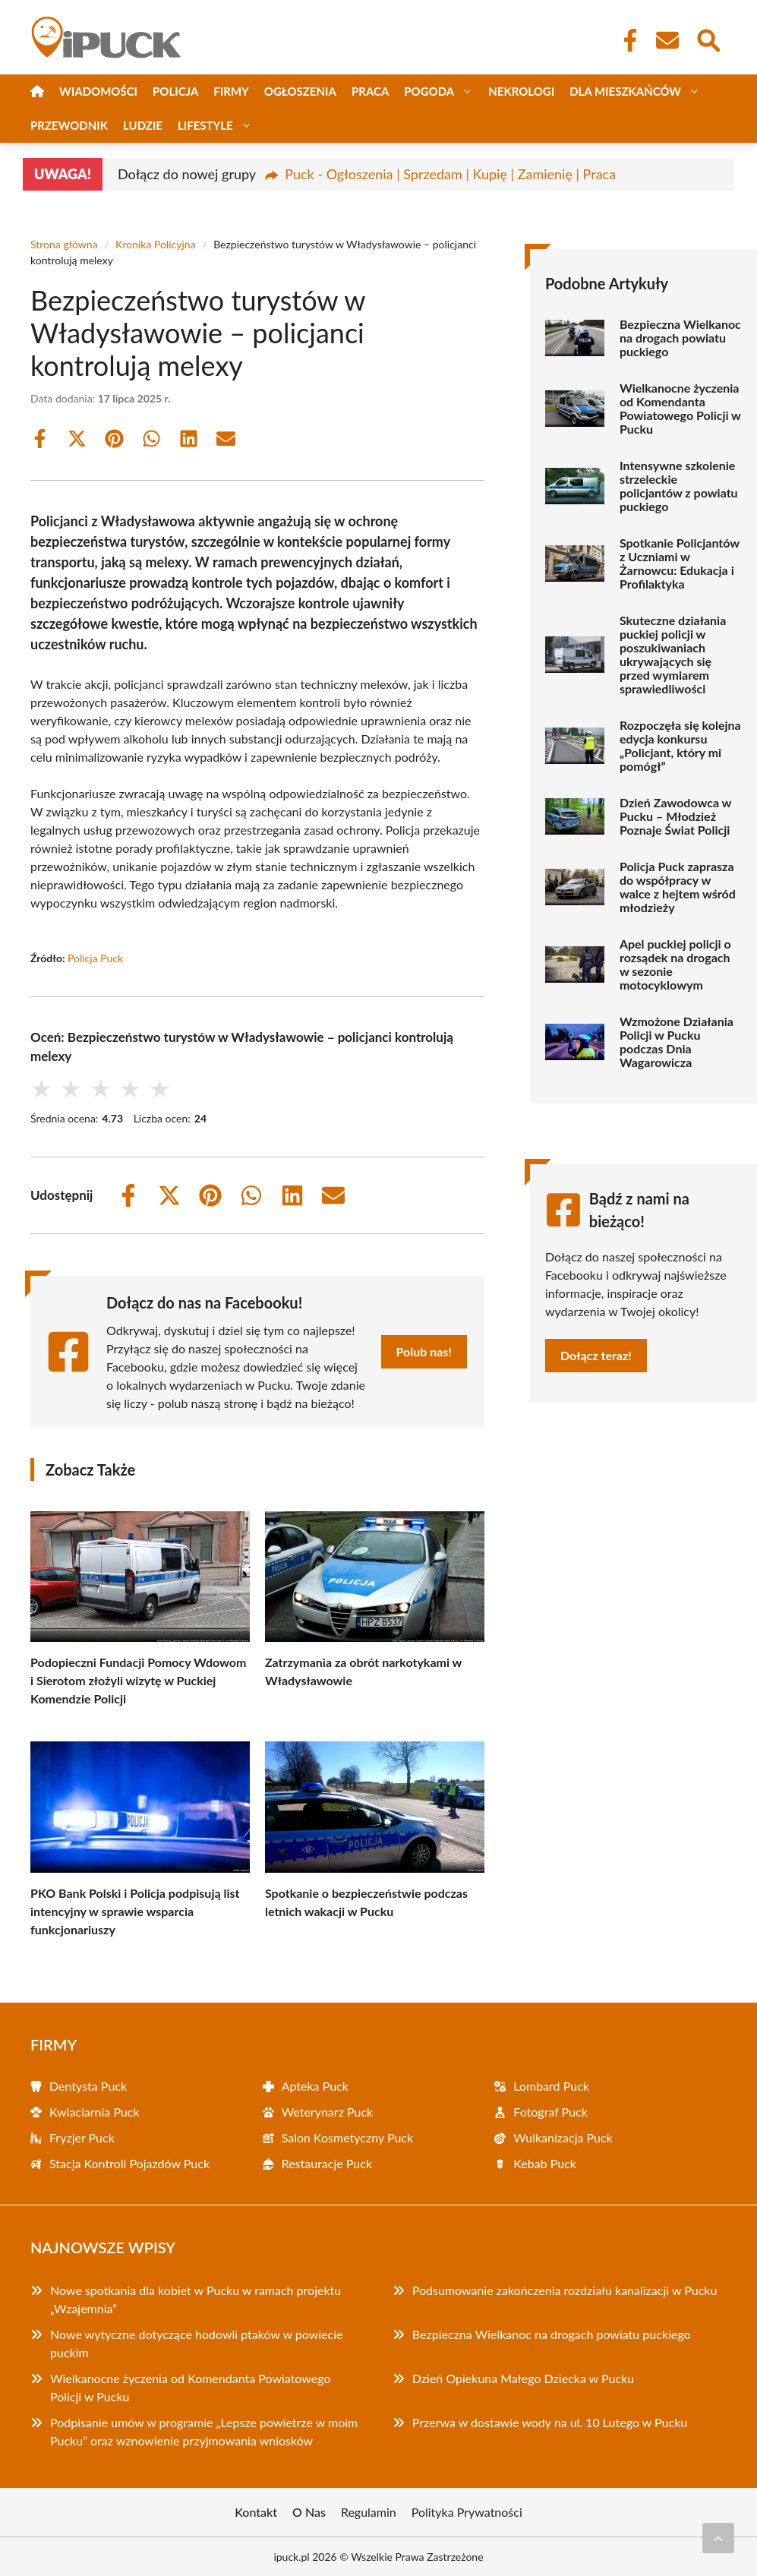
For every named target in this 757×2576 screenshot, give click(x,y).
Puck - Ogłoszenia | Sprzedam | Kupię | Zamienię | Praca (450, 174)
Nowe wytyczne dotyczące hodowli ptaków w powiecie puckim (196, 2343)
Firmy (230, 91)
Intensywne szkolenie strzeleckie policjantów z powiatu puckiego (679, 486)
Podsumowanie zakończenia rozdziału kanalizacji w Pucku (565, 2290)
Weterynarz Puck (328, 2111)
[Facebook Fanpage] (626, 40)
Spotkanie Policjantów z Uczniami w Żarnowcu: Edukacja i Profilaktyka (680, 563)
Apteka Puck (315, 2086)
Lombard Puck (551, 2086)
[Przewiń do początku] (718, 2538)
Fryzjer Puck (82, 2137)
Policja (175, 91)
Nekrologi (521, 91)
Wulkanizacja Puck (562, 2137)
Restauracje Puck (327, 2163)
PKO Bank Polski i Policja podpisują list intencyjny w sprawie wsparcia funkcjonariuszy (134, 1911)
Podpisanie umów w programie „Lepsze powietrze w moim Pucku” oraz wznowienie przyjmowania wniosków (204, 2431)
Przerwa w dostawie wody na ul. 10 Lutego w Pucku (549, 2422)
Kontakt (256, 2512)
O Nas (309, 2512)
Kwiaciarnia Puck (94, 2111)
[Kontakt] (667, 40)
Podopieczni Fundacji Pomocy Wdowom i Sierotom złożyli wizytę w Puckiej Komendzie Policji (138, 1680)
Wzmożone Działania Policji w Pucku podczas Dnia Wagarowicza (676, 1042)
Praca (370, 91)
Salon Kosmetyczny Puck (347, 2137)
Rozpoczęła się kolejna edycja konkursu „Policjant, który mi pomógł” (680, 745)
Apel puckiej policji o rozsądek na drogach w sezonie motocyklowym (675, 964)
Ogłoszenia (300, 91)
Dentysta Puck (88, 2086)
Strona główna (64, 244)
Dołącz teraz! (596, 1355)
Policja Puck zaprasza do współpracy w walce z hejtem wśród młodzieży (678, 887)
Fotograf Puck (550, 2111)
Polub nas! (424, 1351)
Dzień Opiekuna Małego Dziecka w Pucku (523, 2378)
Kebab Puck (544, 2163)
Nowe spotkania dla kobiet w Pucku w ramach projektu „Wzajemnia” (195, 2299)
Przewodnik (69, 125)
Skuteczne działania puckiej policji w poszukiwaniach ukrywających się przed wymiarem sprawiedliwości (673, 655)
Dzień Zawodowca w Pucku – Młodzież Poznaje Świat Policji (675, 816)
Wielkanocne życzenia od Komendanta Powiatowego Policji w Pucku (680, 408)
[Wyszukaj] (708, 39)
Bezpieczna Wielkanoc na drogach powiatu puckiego (680, 337)
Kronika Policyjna (155, 244)
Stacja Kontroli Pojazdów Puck (129, 2163)
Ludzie (142, 125)
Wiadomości (98, 91)
